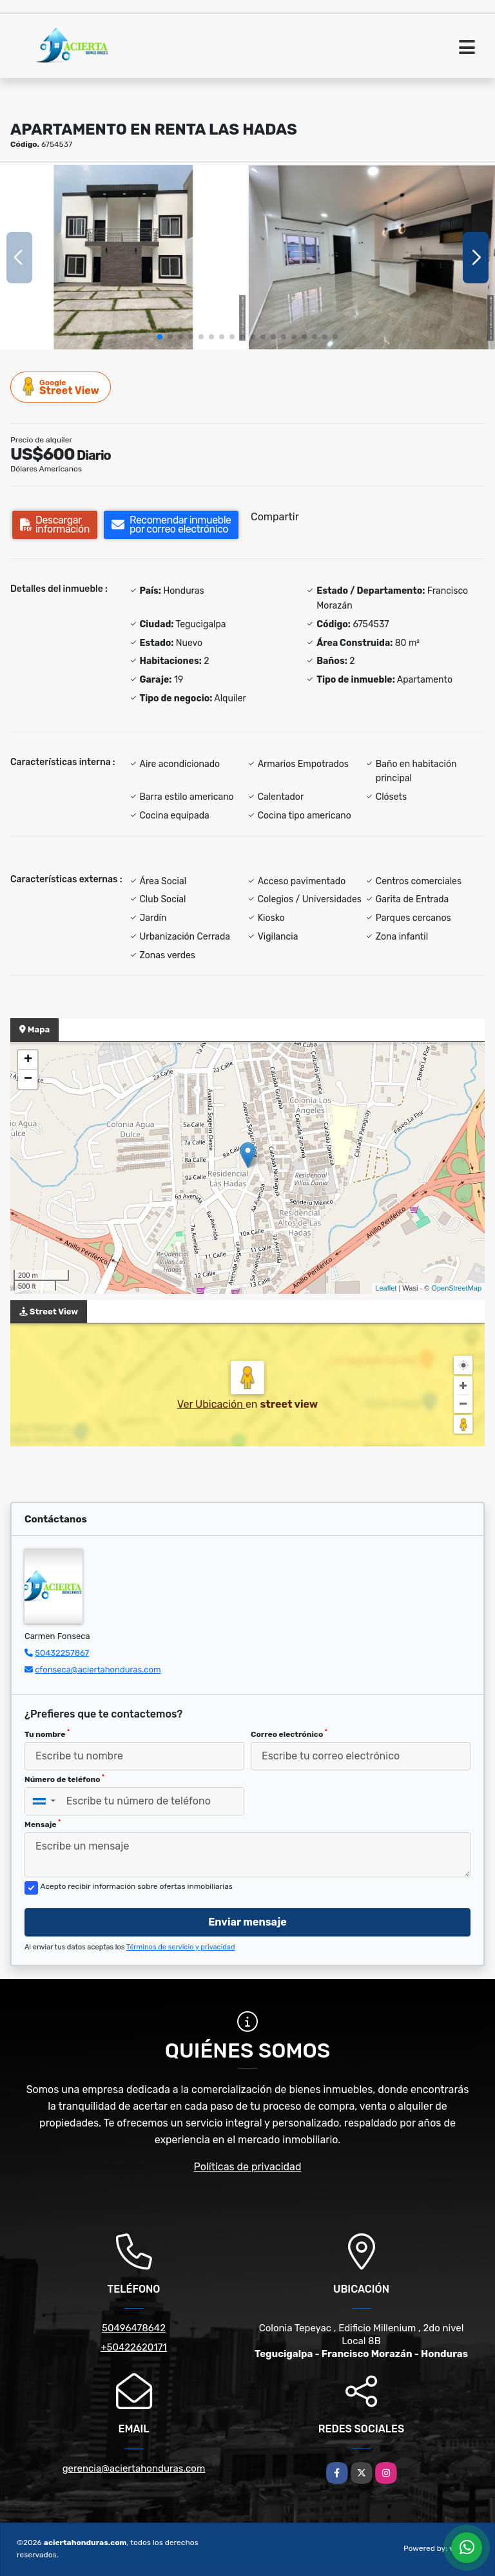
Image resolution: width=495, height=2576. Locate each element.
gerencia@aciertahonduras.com (134, 2468)
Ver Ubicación (211, 1404)
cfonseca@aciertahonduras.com (97, 1669)
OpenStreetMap (456, 1288)
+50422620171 (134, 2347)
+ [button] (28, 1060)
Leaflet (385, 1288)
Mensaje (42, 1824)
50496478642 (134, 2328)
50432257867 (62, 1653)
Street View (61, 387)
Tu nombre (47, 1733)
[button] (159, 336)
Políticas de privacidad (248, 2167)
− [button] (28, 1079)
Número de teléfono (64, 1779)
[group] (123, 257)
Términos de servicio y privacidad (180, 1947)
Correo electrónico (289, 1733)
